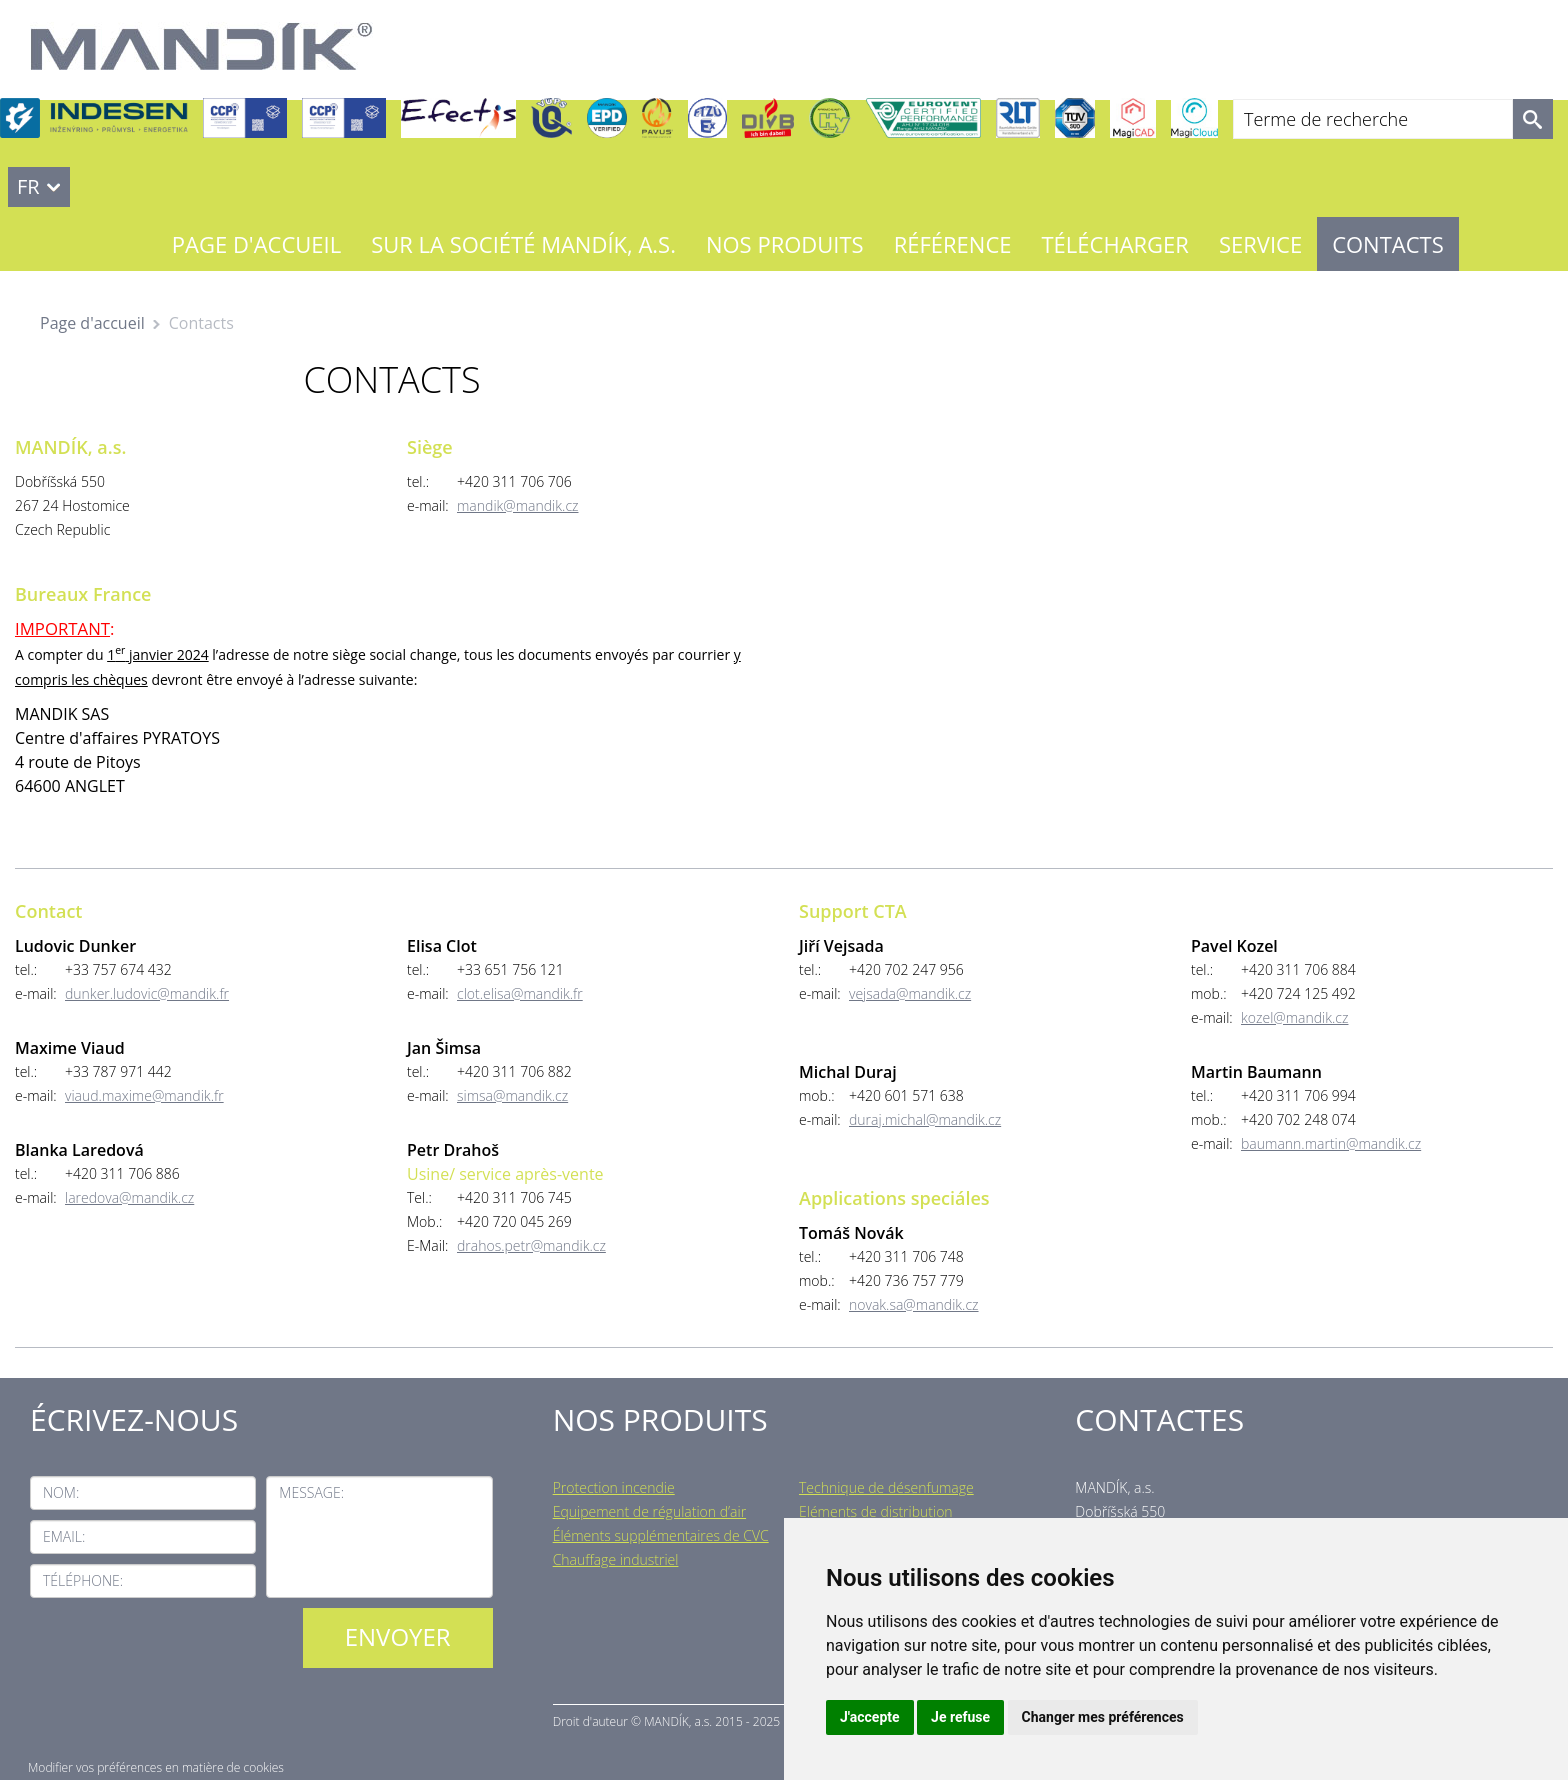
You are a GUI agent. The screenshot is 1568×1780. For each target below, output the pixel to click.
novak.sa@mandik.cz (914, 1304)
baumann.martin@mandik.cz (1331, 1143)
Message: (311, 1492)
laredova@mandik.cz (129, 1197)
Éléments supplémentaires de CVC (661, 1535)
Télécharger (1115, 244)
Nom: (61, 1492)
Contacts (1388, 244)
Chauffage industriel (616, 1559)
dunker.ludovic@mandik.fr (147, 993)
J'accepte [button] (870, 1717)
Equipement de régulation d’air (649, 1511)
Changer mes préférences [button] (1103, 1717)
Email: (64, 1536)
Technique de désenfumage (886, 1487)
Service (1260, 244)
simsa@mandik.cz (512, 1095)
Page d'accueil (256, 244)
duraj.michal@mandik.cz (925, 1119)
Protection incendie (614, 1487)
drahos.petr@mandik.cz (531, 1245)
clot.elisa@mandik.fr (520, 993)
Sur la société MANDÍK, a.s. (523, 244)
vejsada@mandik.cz (910, 993)
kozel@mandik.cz (1294, 1017)
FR (28, 186)
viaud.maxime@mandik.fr (144, 1095)
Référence (953, 244)
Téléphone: (83, 1580)
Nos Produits (785, 244)
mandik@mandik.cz (518, 505)
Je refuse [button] (960, 1717)
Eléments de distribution (876, 1511)
